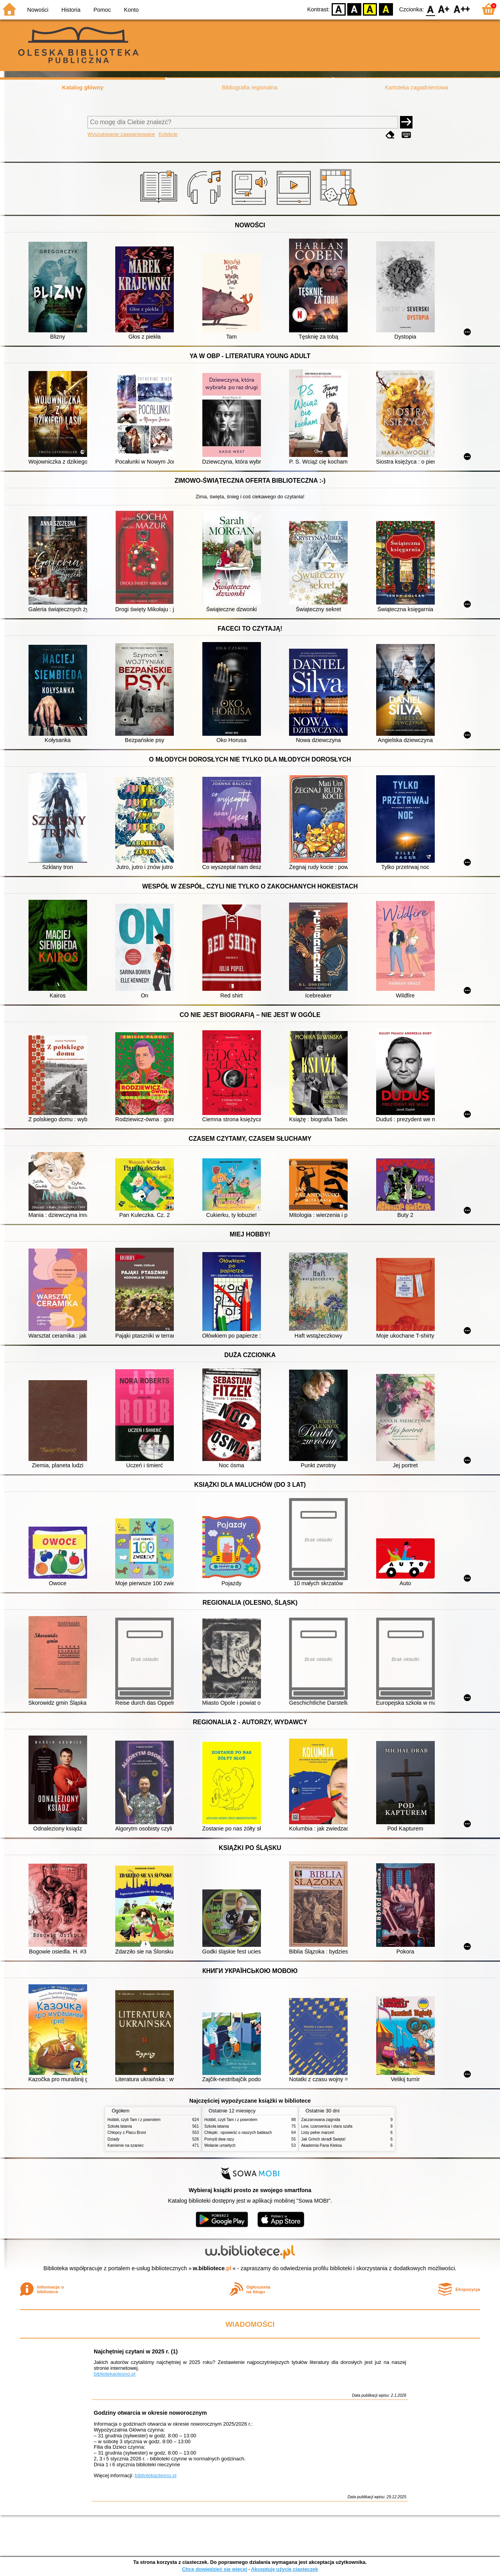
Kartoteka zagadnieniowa (416, 87)
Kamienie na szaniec (125, 2145)
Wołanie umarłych (220, 2145)
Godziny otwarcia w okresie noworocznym (150, 2413)
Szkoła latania (119, 2126)
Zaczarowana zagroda (320, 2120)
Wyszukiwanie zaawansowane (121, 134)
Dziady (113, 2139)
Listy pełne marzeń (317, 2132)
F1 (444, 8)
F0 (430, 8)
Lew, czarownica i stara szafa (326, 2126)
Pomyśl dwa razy (219, 2139)
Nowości (37, 10)
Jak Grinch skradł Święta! (323, 2139)
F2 (462, 8)
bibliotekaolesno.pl (115, 2374)
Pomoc (102, 10)
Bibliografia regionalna (249, 87)
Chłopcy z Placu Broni (126, 2132)
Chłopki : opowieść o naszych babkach (238, 2132)
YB (370, 8)
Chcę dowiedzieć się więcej (214, 2569)
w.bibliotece (212, 2268)
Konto (131, 10)
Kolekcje (168, 134)
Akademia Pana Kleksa (321, 2145)
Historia (70, 10)
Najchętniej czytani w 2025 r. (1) (136, 2351)
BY (386, 8)
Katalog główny (82, 87)
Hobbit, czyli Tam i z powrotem (134, 2120)
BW (354, 8)
